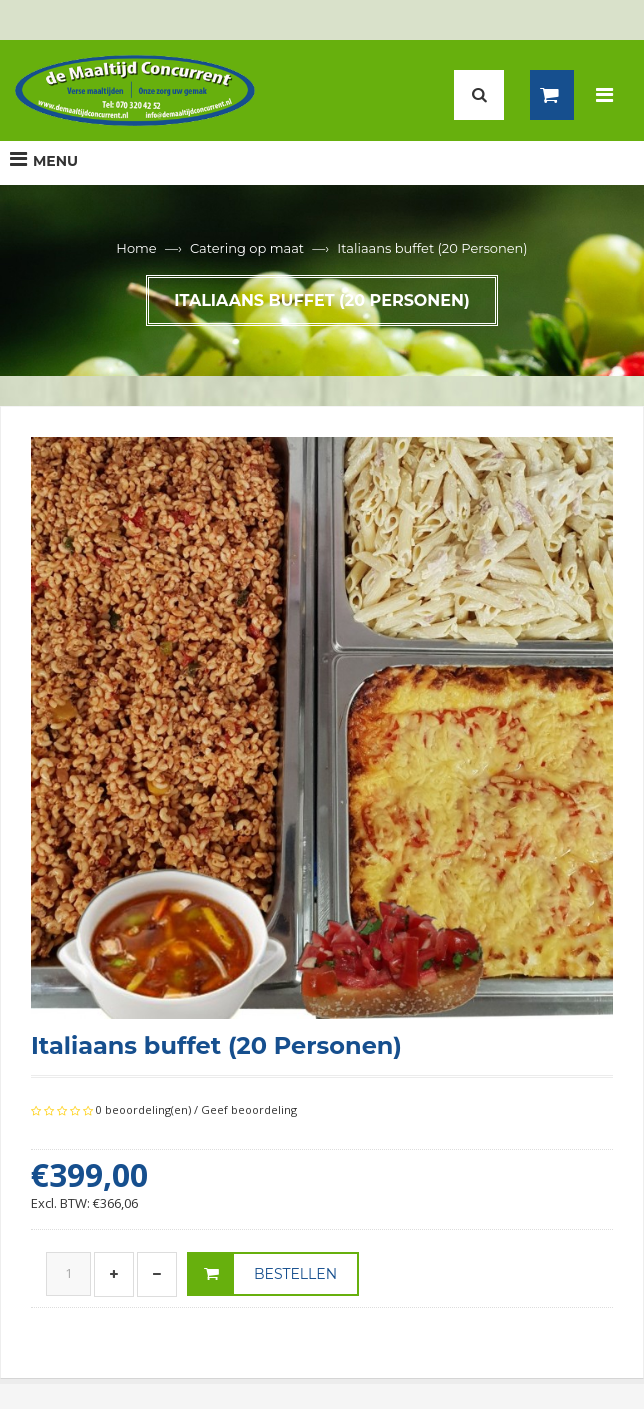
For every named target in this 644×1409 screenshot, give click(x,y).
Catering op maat (247, 248)
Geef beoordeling (249, 1109)
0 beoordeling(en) (143, 1109)
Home (136, 248)
